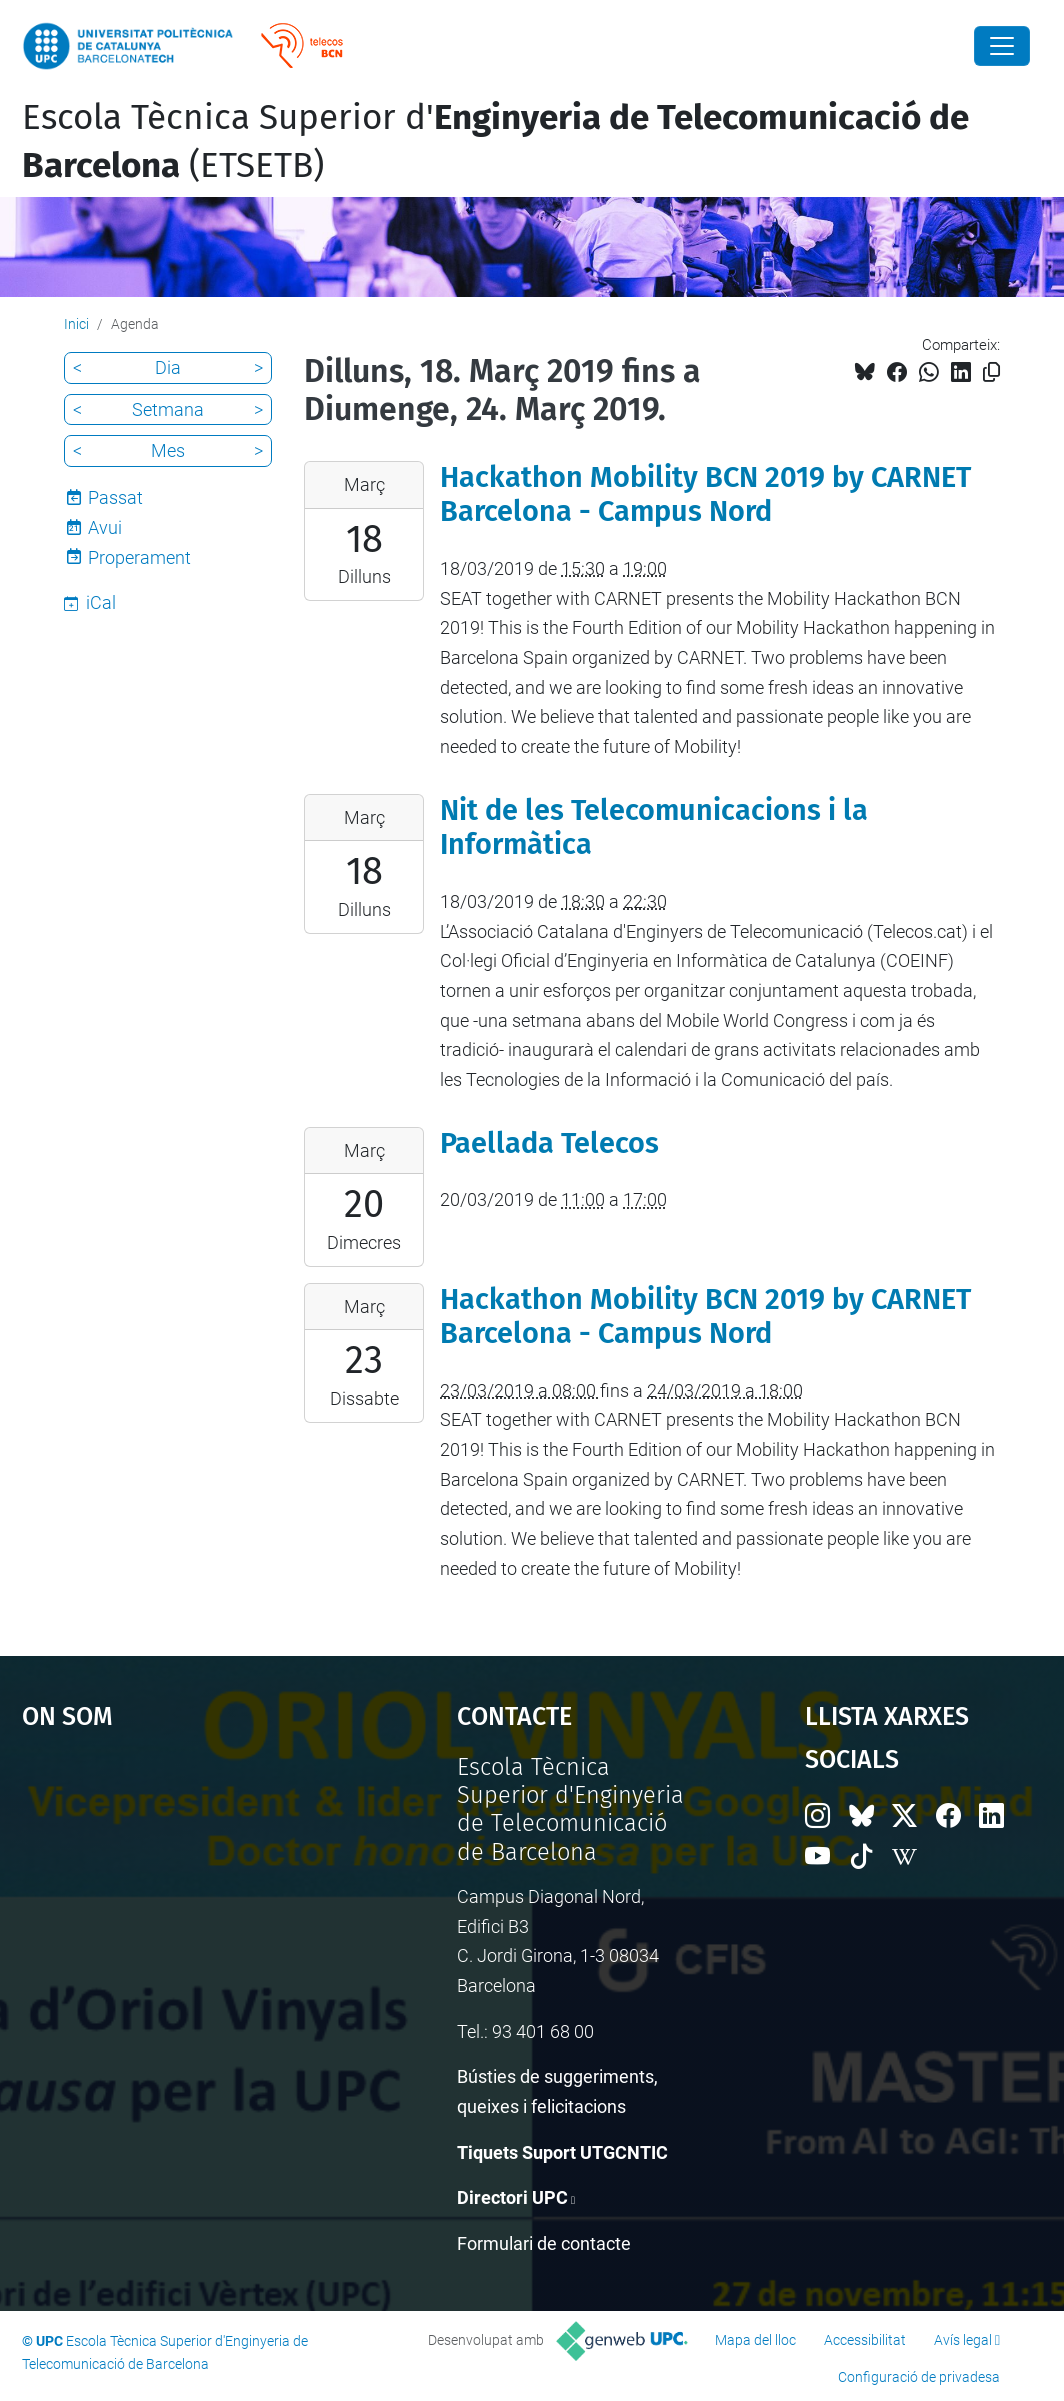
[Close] (1002, 46)
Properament (139, 557)
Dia (168, 367)
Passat (115, 497)
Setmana (168, 409)
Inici (76, 324)
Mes (168, 450)
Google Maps (184, 1903)
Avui (105, 527)
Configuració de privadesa (919, 2377)
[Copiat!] (991, 372)
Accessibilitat (865, 2340)
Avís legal (963, 2340)
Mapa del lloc (755, 2340)
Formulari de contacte (544, 2243)
